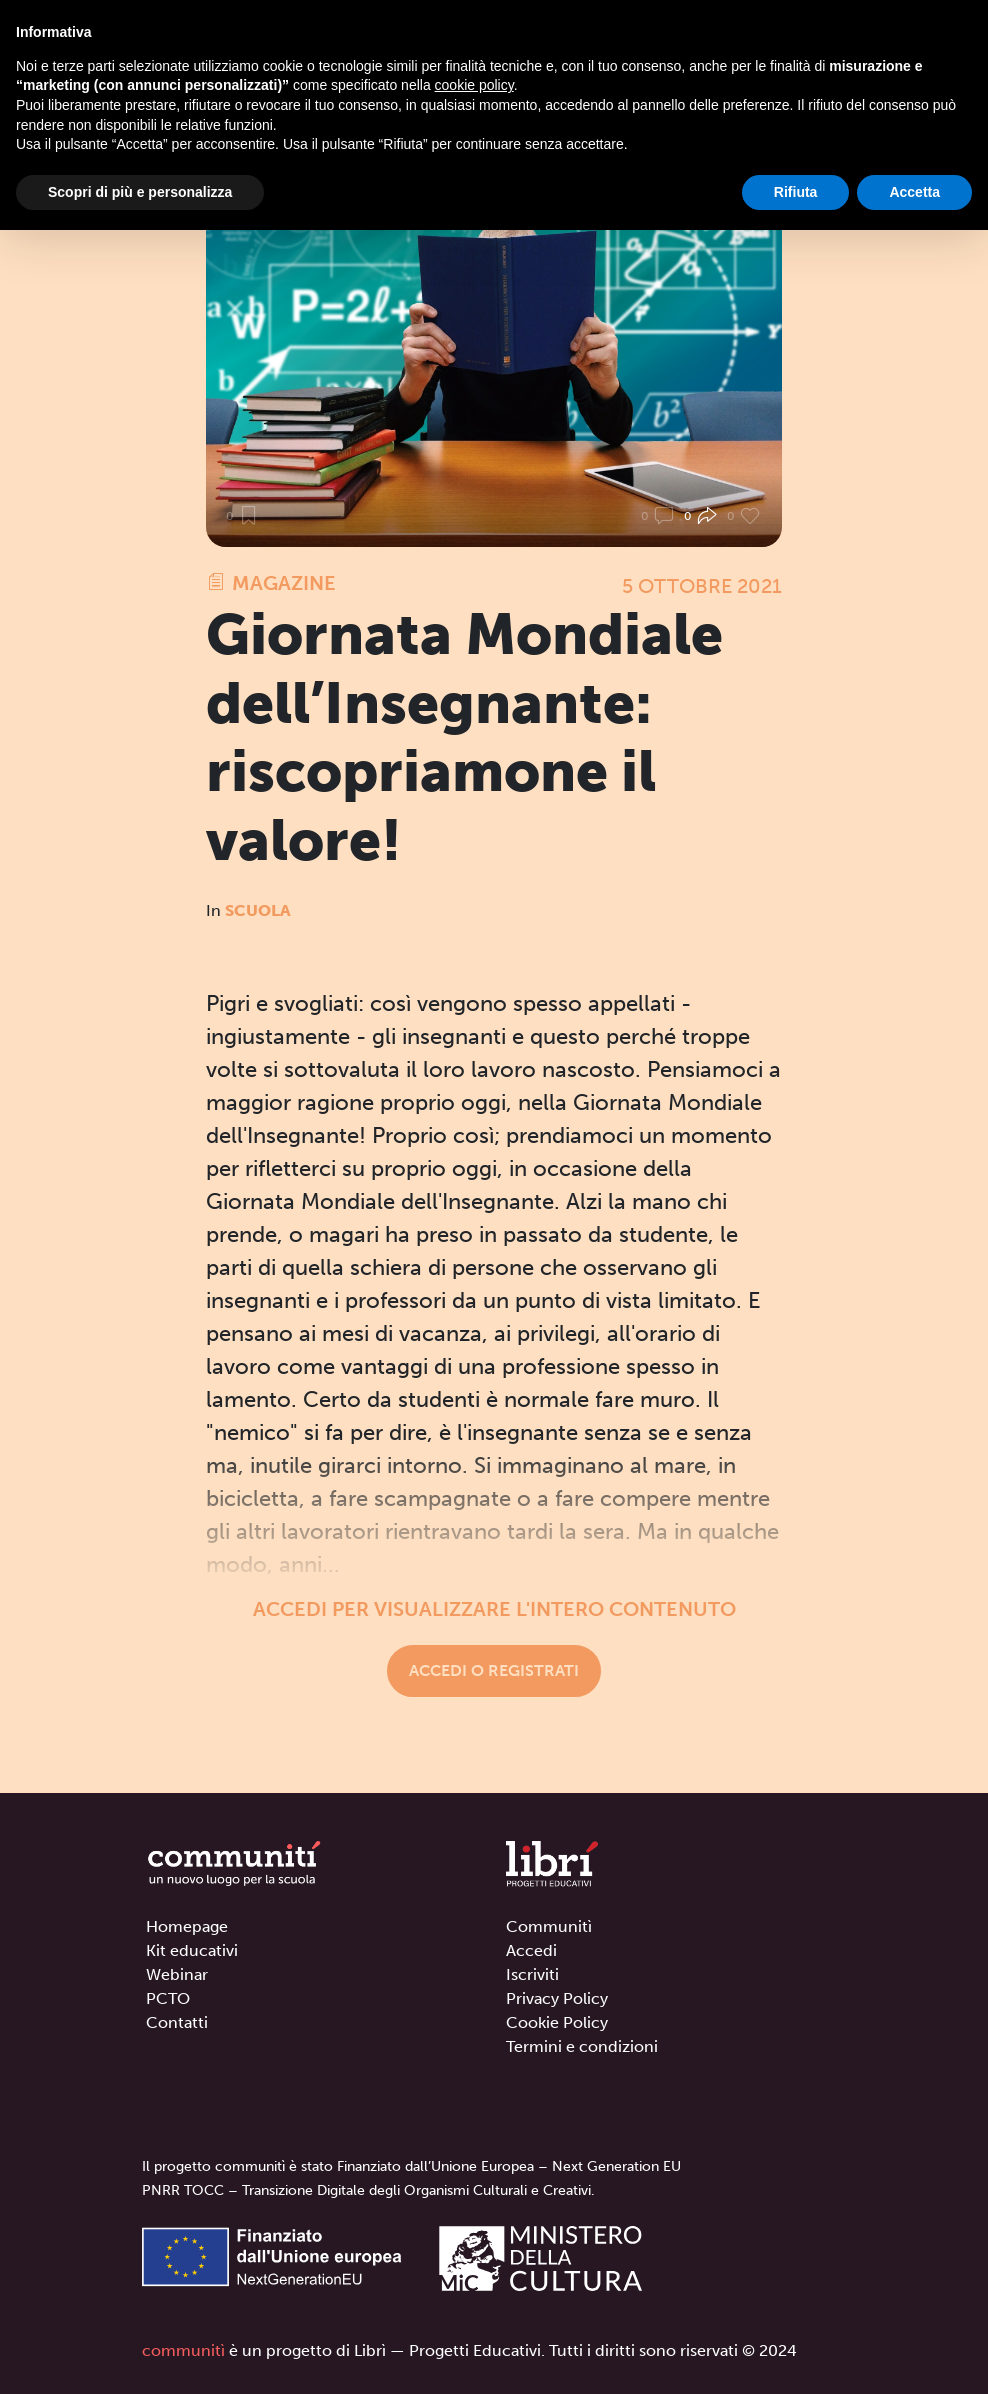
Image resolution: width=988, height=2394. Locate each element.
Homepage (187, 1926)
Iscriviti (532, 1974)
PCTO (168, 1998)
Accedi (531, 1950)
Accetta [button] (914, 192)
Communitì (549, 1926)
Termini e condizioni (582, 2046)
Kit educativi (192, 1950)
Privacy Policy (557, 1998)
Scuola (258, 910)
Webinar (177, 1974)
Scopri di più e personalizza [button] (140, 192)
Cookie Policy (557, 2022)
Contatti (177, 2022)
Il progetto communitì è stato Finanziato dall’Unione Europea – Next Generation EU (411, 2166)
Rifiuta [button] (796, 192)
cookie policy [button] (474, 85)
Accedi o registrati (494, 1670)
